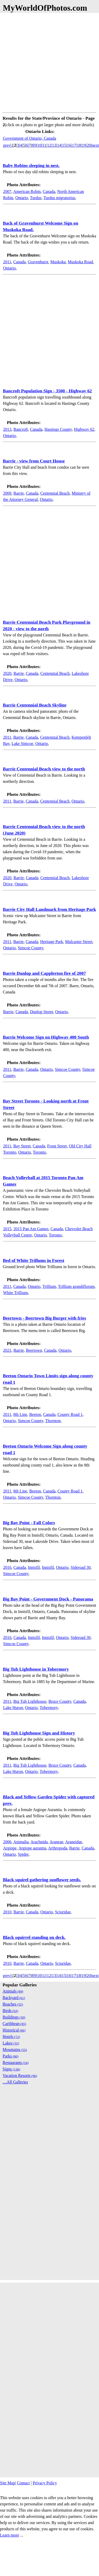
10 (39, 145)
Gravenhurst (38, 262)
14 (59, 145)
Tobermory (49, 1707)
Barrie (18, 493)
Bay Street (22, 1146)
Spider (23, 1854)
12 (49, 145)
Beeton (35, 1414)
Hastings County (58, 429)
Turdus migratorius (59, 198)
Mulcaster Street (78, 941)
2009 (7, 493)
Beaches (13, 2004)
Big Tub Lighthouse (29, 1701)
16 (69, 145)
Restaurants (15, 2062)
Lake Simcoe (22, 743)
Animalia (21, 1842)
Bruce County (59, 1701)
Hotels (11, 2036)
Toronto (39, 1152)
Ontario (21, 198)
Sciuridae (63, 1912)
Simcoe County (30, 948)
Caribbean (14, 2023)
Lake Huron (13, 1707)
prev (6, 145)
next (95, 145)
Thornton (53, 1420)
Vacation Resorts (20, 2075)
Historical (14, 2030)
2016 (7, 1567)
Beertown (34, 1350)
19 (84, 145)
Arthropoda (57, 1848)
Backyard (14, 1997)
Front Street (57, 1146)
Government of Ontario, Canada (29, 138)
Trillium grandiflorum (76, 1286)
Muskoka (58, 262)
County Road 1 (69, 1414)
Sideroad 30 (80, 1567)
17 (74, 145)
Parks (10, 2056)
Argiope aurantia (32, 1848)
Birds (10, 2010)
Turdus (36, 198)
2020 (7, 673)
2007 (7, 191)
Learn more (9, 2535)
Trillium (49, 1286)
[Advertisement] (48, 61)
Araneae (56, 1842)
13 (54, 145)
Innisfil (34, 1567)
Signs (11, 2069)
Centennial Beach (55, 493)
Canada (49, 191)
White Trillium (15, 1292)
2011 (7, 262)
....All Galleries (15, 2082)
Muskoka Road (80, 262)
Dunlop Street (41, 1012)
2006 (7, 1842)
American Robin (27, 191)
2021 (7, 1350)
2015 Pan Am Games (31, 1229)
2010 (7, 1912)
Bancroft (20, 429)
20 (89, 145)
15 (64, 145)
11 (44, 145)
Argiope (10, 1848)
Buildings (14, 2017)
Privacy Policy (45, 2483)
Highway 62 (84, 429)
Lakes (11, 2043)
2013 (7, 429)
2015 (7, 1229)
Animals (13, 1991)
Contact (23, 2483)
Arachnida (39, 1842)
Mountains (15, 2049)
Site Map (7, 2483)
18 (79, 145)
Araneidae (73, 1842)
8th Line (20, 1414)
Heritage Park (51, 941)
